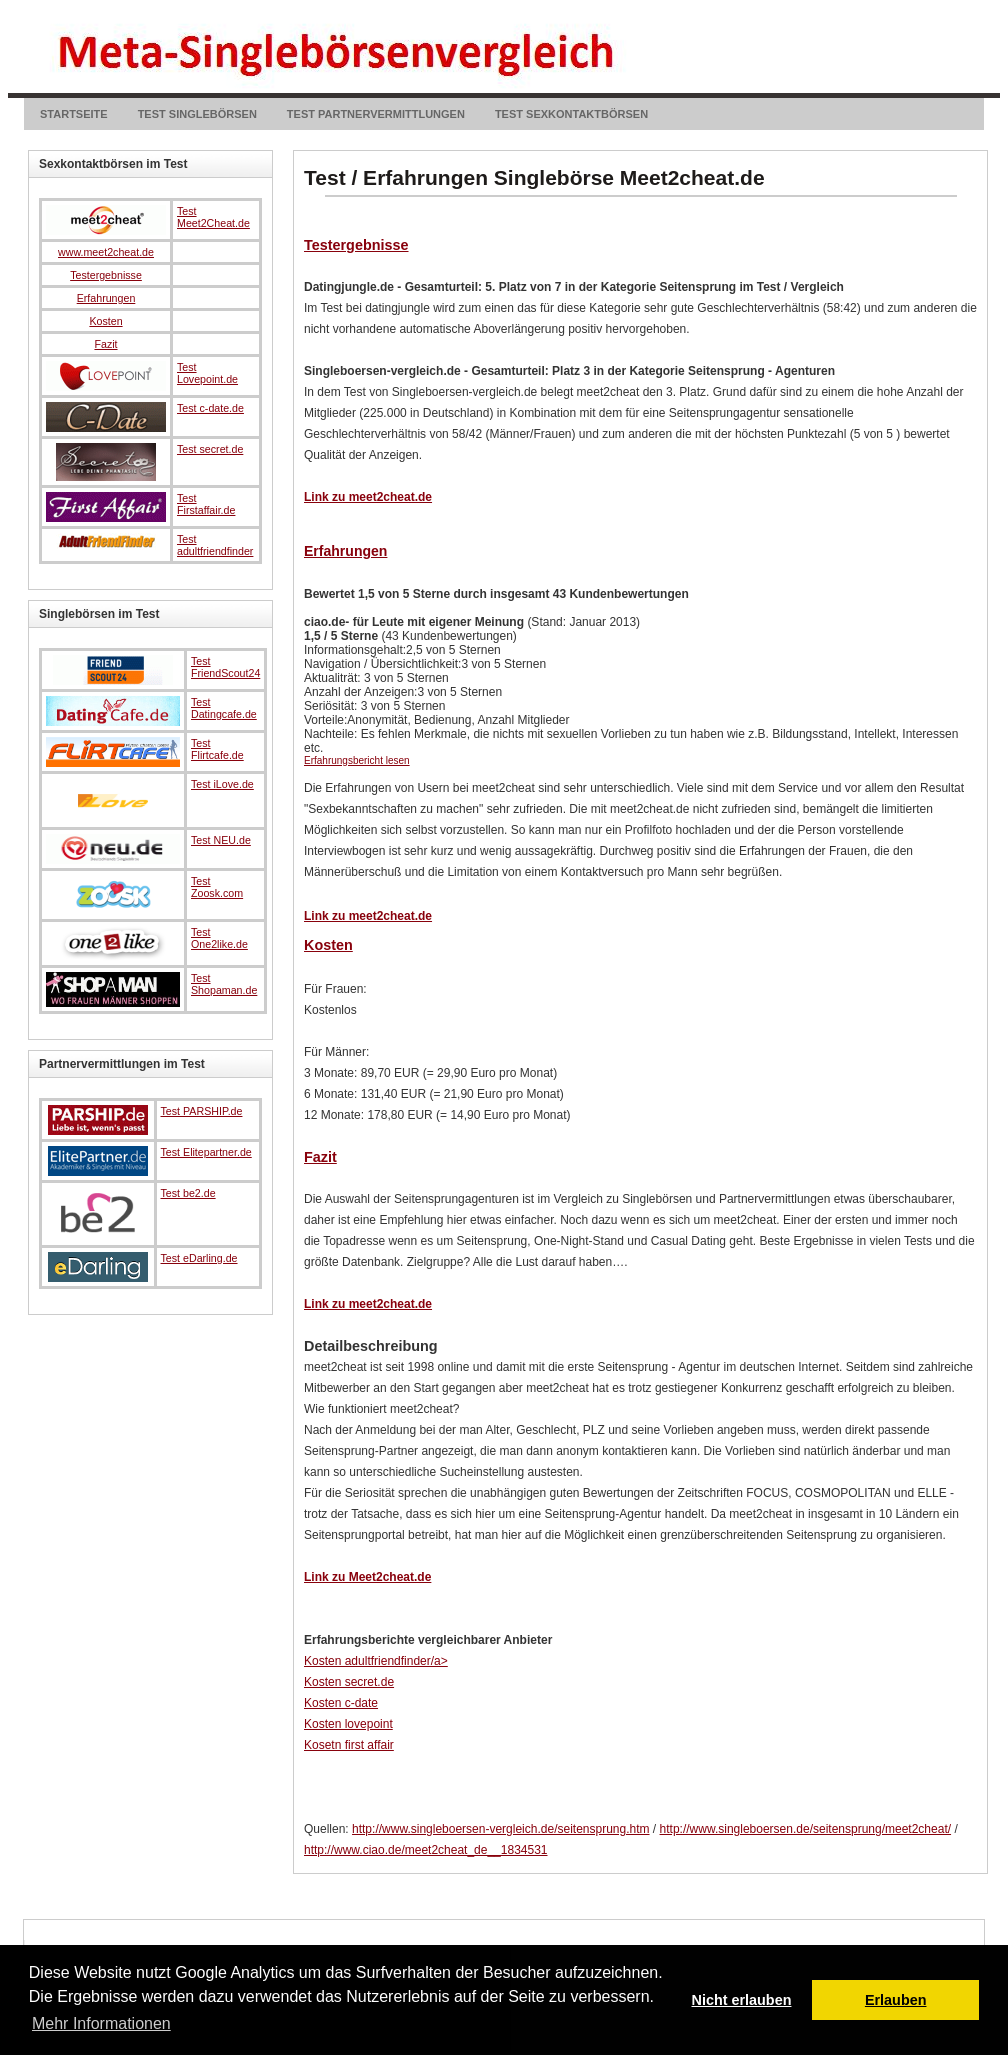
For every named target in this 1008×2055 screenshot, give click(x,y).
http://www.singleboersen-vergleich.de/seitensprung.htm (501, 1829)
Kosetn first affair (349, 1745)
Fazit (320, 1157)
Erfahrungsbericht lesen (357, 760)
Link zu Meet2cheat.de (367, 1577)
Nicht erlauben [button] (742, 2000)
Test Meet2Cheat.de (213, 217)
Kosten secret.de (349, 1682)
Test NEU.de (221, 840)
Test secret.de (210, 449)
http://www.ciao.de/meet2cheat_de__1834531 (426, 1850)
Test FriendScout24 (225, 667)
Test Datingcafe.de (224, 708)
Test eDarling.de (199, 1258)
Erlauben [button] (896, 2000)
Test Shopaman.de (224, 984)
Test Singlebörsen (197, 114)
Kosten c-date (341, 1703)
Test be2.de (188, 1193)
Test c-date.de (210, 408)
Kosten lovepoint (348, 1724)
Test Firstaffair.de (206, 504)
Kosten (328, 945)
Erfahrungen (345, 551)
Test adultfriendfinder (215, 545)
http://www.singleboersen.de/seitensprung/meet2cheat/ (806, 1829)
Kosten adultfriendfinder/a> (376, 1661)
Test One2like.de (219, 938)
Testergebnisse (356, 245)
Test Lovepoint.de (207, 373)
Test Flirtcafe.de (217, 749)
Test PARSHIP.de (202, 1111)
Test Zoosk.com (217, 887)
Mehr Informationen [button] (101, 2023)
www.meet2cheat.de (106, 252)
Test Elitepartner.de (206, 1152)
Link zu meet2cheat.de (368, 497)
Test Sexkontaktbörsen (571, 114)
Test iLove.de (222, 784)
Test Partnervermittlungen (376, 114)
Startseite (74, 114)
